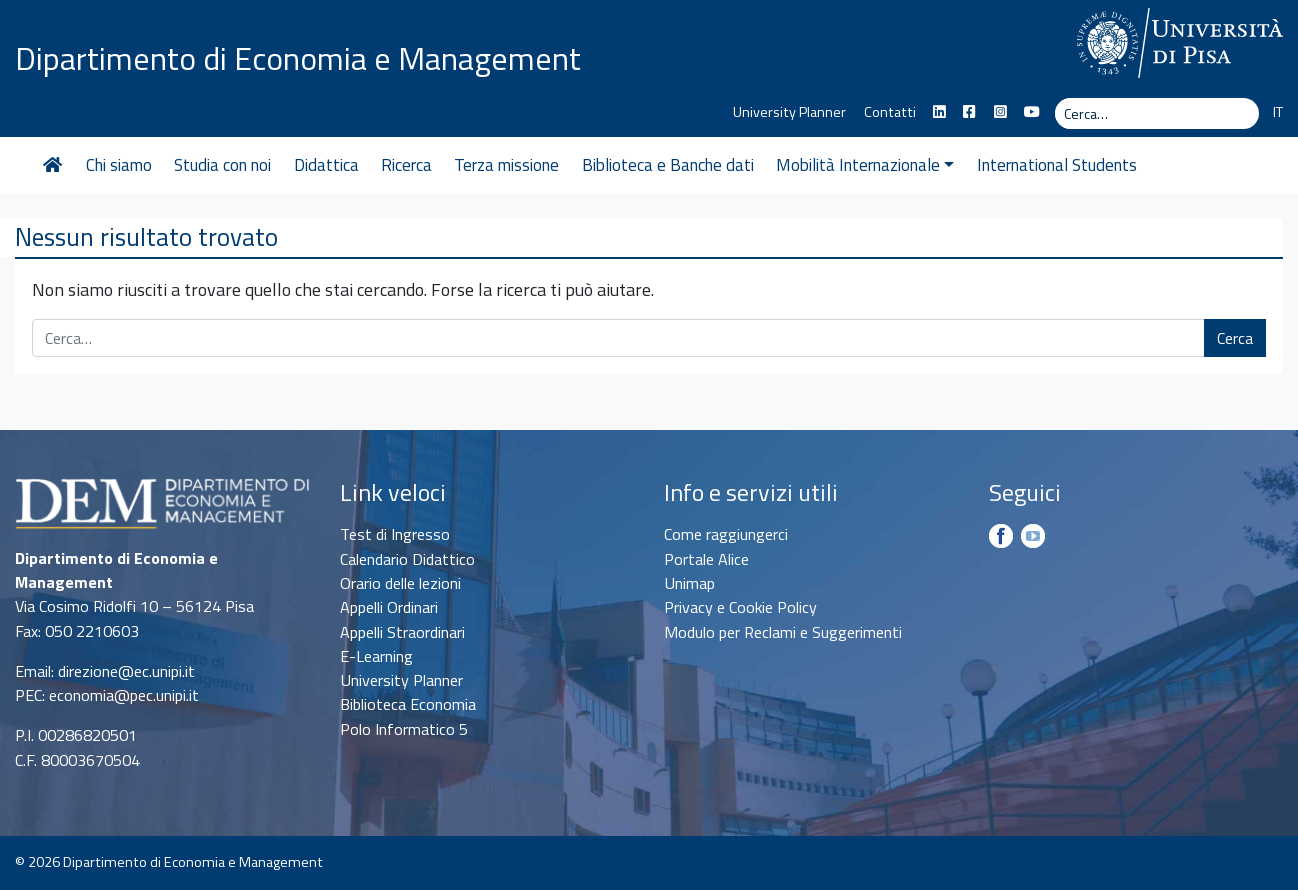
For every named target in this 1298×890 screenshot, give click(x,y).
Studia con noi (222, 165)
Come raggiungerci (726, 534)
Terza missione (506, 165)
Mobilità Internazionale (865, 165)
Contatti (890, 112)
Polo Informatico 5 (404, 729)
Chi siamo (119, 165)
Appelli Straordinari (402, 632)
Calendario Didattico (407, 559)
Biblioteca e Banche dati (668, 165)
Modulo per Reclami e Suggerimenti (783, 632)
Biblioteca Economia (408, 704)
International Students (1057, 165)
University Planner (789, 112)
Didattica (326, 165)
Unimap (689, 583)
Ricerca (406, 165)
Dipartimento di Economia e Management (298, 58)
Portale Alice (706, 559)
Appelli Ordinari (389, 607)
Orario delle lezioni (400, 583)
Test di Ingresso (395, 534)
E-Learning (376, 656)
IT (1278, 112)
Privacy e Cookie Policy (740, 607)
